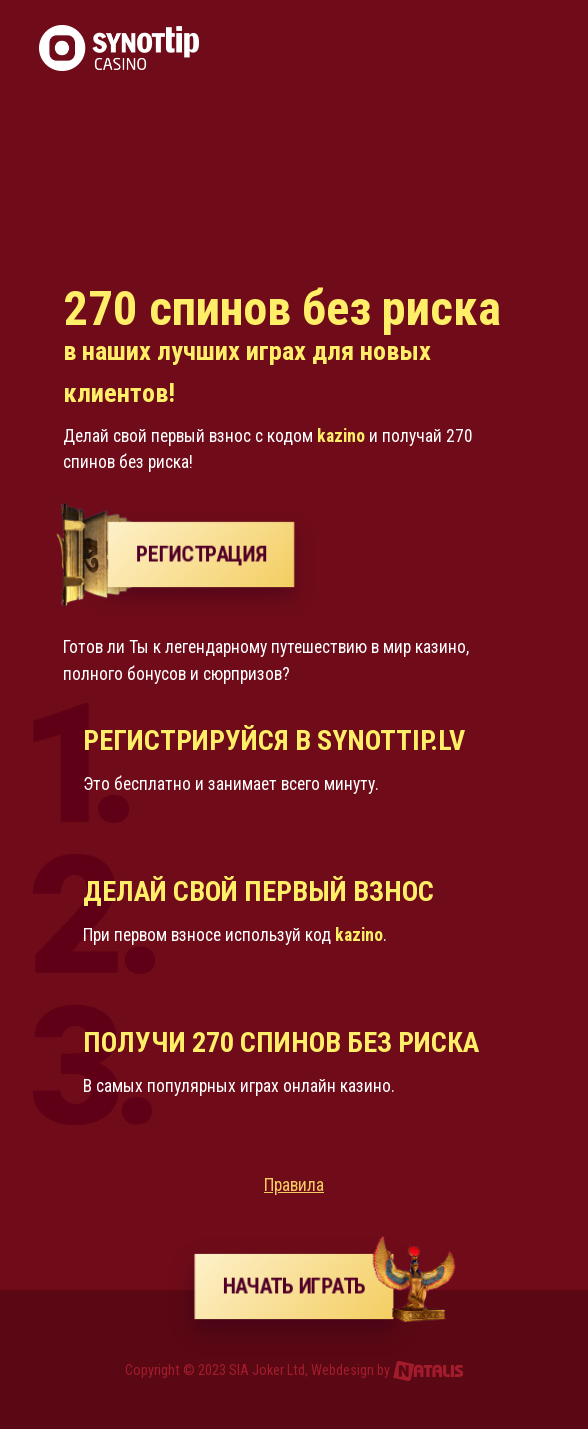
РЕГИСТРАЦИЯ (200, 554)
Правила (294, 1185)
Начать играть (308, 1286)
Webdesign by (387, 1370)
